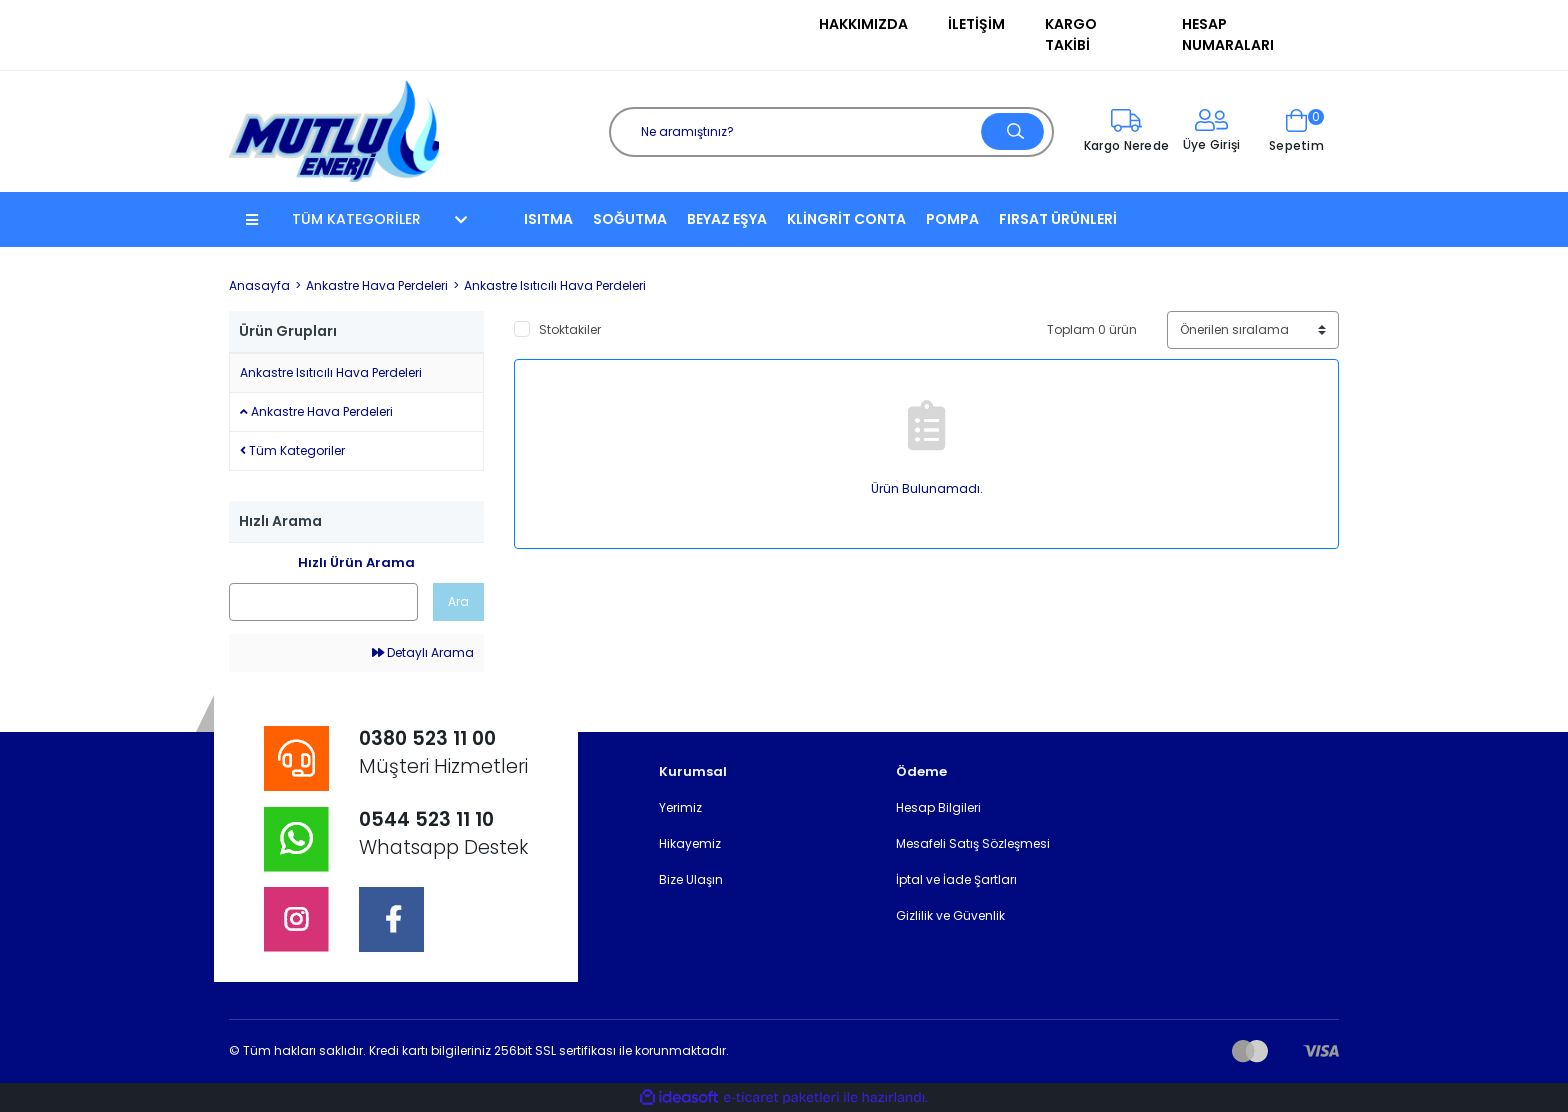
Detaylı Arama (423, 652)
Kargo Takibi (1071, 34)
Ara (458, 601)
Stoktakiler (570, 329)
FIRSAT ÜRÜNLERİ (1058, 219)
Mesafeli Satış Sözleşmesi (973, 843)
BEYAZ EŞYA (727, 219)
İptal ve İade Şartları (956, 879)
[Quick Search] (323, 602)
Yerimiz (680, 807)
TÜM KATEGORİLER (356, 219)
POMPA (952, 219)
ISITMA (548, 219)
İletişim (976, 24)
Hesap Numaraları (1228, 34)
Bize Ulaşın (691, 879)
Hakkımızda (863, 24)
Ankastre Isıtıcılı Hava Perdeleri (555, 285)
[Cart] (1296, 132)
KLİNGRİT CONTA (846, 219)
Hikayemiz (690, 843)
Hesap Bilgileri (938, 807)
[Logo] (334, 130)
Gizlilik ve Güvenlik (950, 915)
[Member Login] (1211, 132)
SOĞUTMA (630, 219)
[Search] (831, 132)
